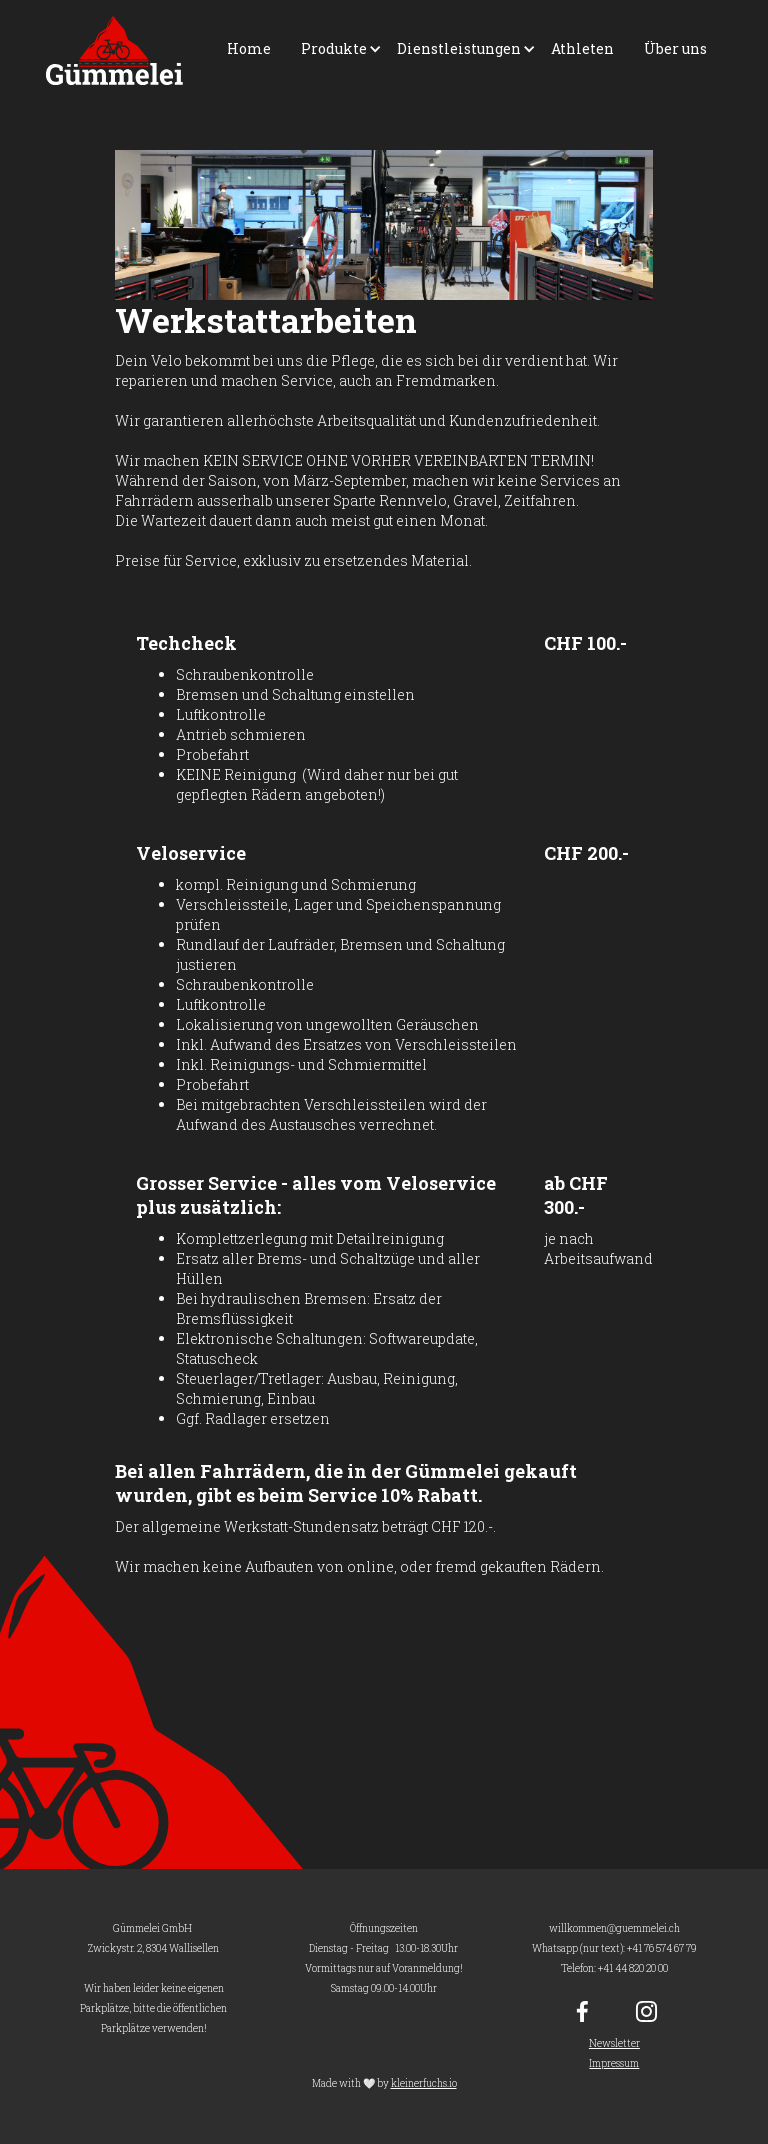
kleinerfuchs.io (424, 2083)
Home (249, 48)
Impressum (614, 2063)
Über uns (675, 48)
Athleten (582, 48)
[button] (334, 49)
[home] (114, 50)
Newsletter (614, 2043)
